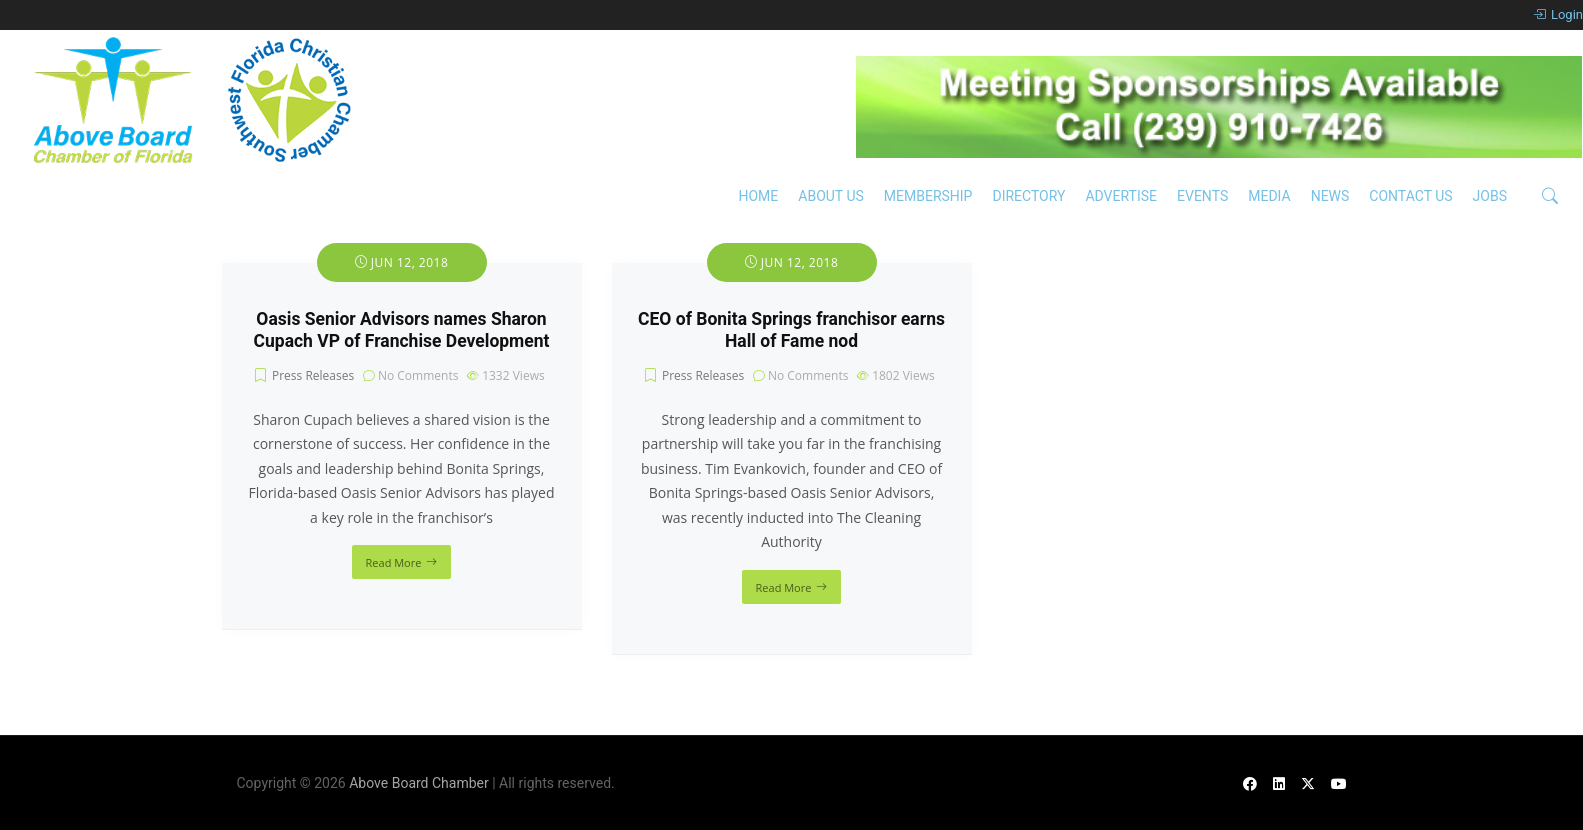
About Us (831, 196)
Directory (1028, 196)
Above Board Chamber (419, 783)
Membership (928, 196)
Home (758, 196)
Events (1202, 196)
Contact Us (1410, 196)
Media (1269, 196)
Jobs (1490, 196)
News (1330, 196)
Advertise (1121, 196)
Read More (394, 562)
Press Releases (313, 375)
